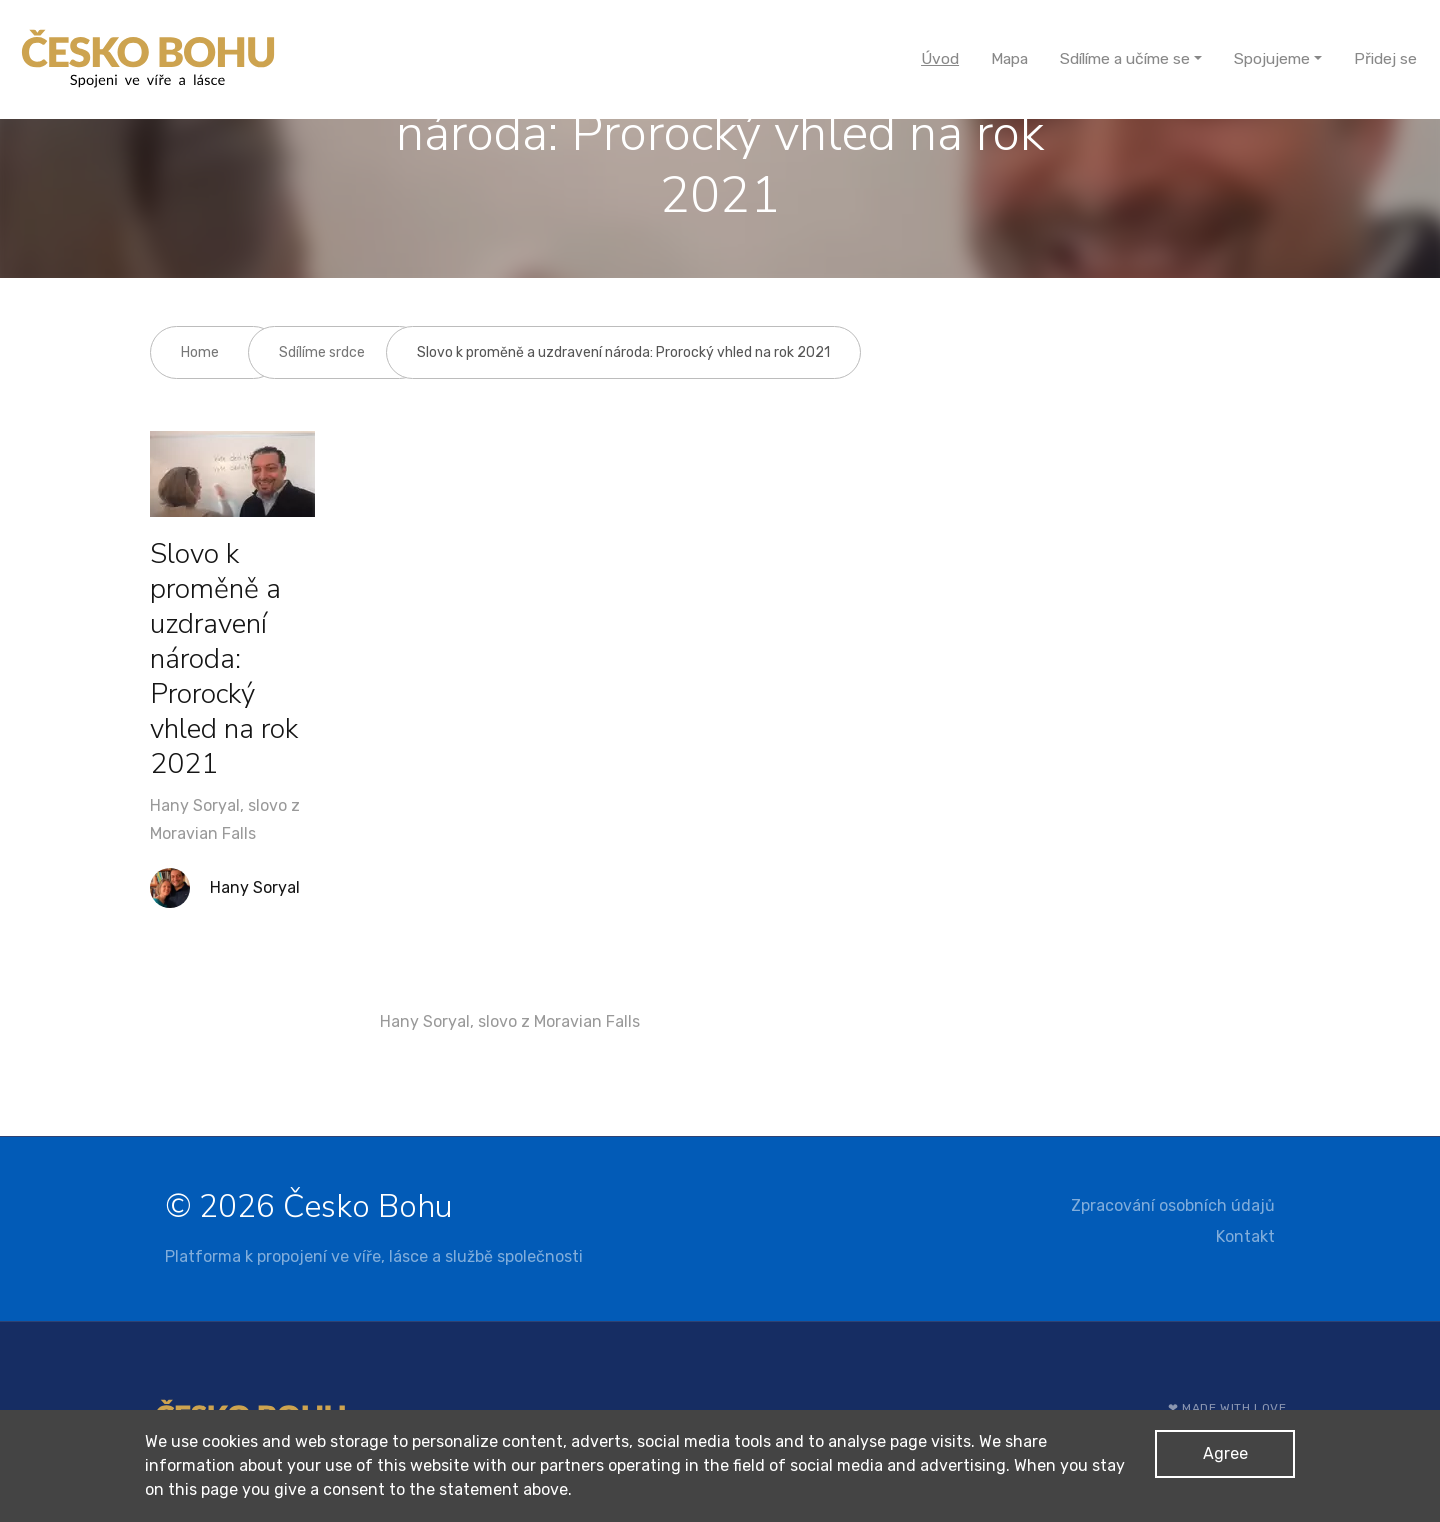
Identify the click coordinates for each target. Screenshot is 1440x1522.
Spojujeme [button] (1272, 58)
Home (200, 352)
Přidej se (1385, 58)
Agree (1225, 1453)
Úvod (940, 58)
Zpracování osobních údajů (1173, 1205)
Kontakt (1245, 1236)
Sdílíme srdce (322, 352)
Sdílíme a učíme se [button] (1125, 58)
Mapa (1009, 58)
